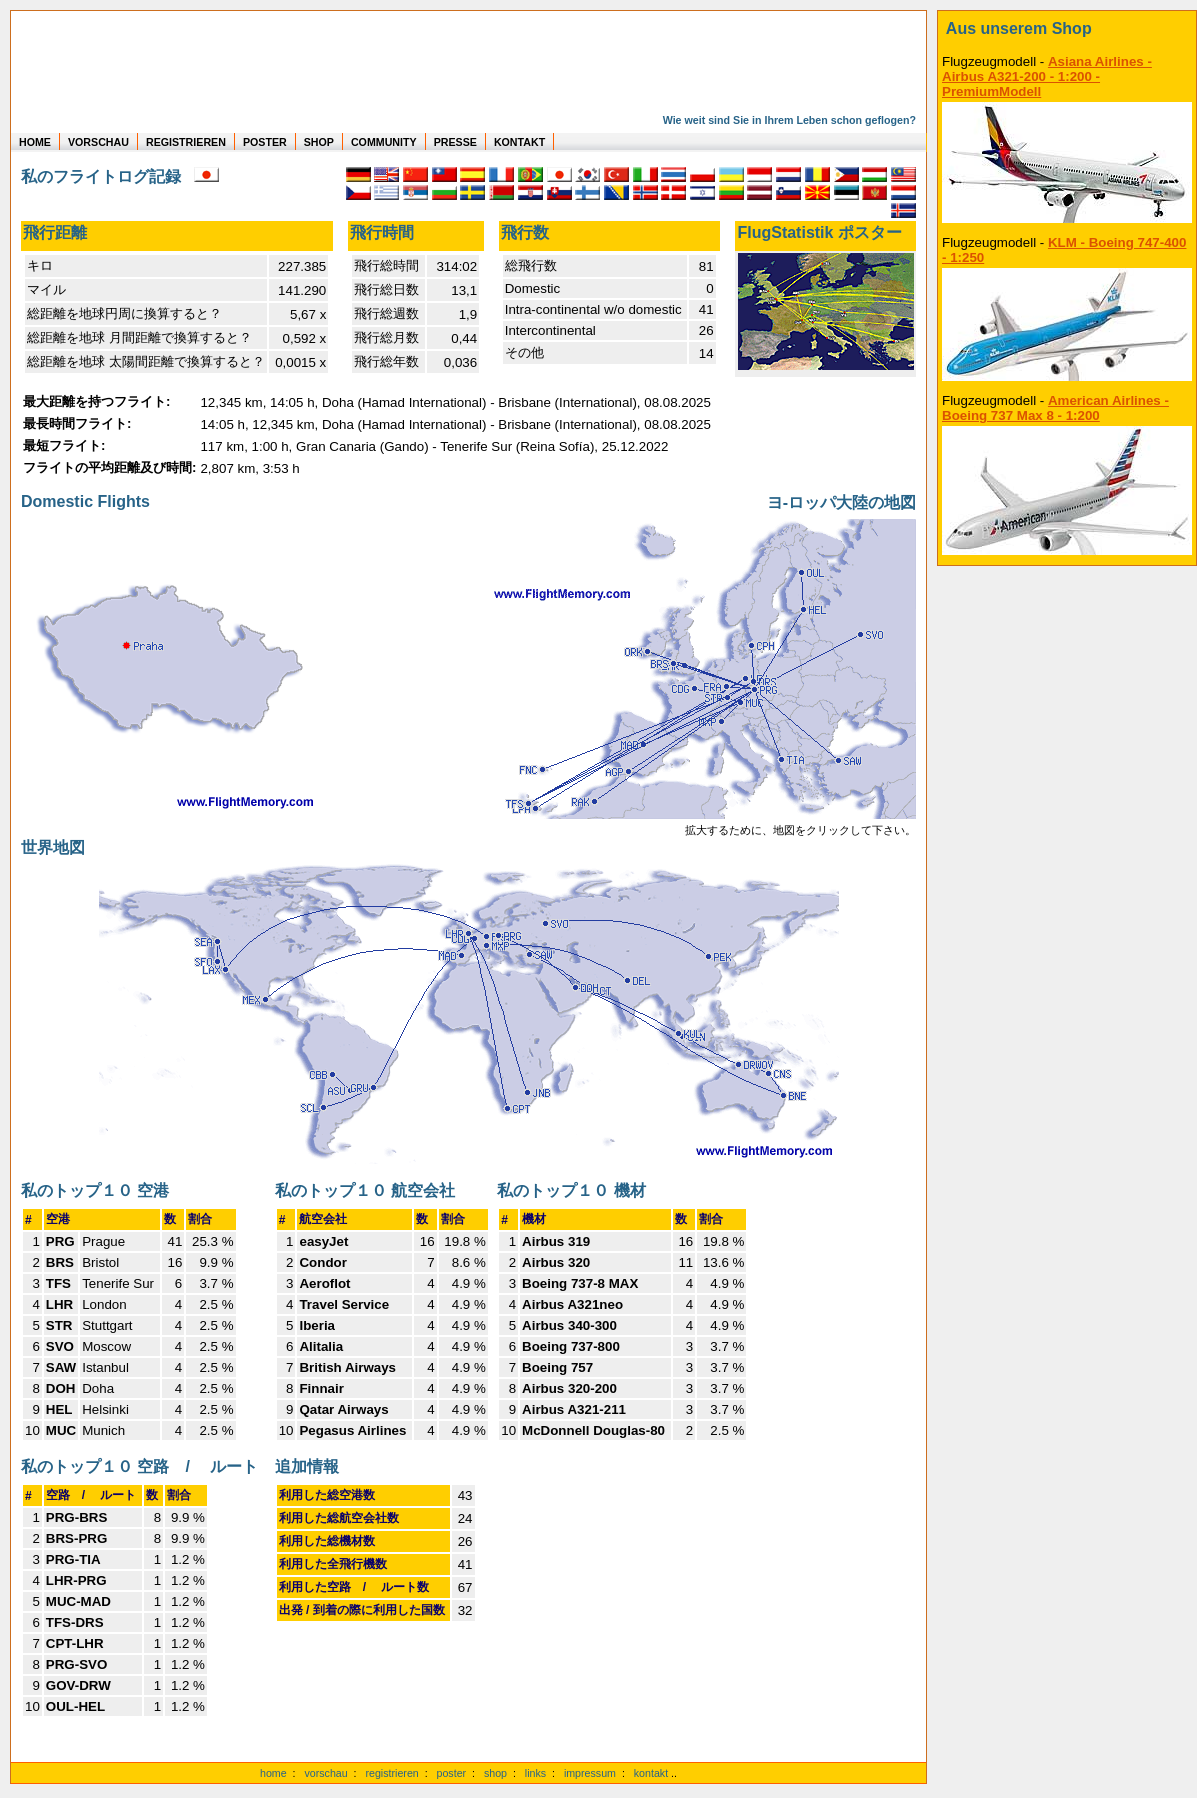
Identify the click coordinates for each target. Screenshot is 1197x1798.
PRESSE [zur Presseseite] (455, 142)
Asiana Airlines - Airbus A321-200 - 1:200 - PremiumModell (1047, 76)
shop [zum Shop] (495, 1773)
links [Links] (535, 1773)
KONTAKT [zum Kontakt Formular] (519, 142)
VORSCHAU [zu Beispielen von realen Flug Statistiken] (98, 142)
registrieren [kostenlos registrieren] (391, 1773)
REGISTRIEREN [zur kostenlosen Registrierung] (186, 142)
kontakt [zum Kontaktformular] (651, 1773)
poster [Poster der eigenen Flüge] (452, 1773)
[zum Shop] (1067, 29)
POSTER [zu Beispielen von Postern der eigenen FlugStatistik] (265, 142)
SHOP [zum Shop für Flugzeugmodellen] (319, 142)
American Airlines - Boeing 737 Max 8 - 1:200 (1055, 408)
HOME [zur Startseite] (35, 142)
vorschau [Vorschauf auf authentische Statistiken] (325, 1773)
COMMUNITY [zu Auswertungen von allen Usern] (384, 142)
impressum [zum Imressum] (590, 1773)
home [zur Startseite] (273, 1773)
